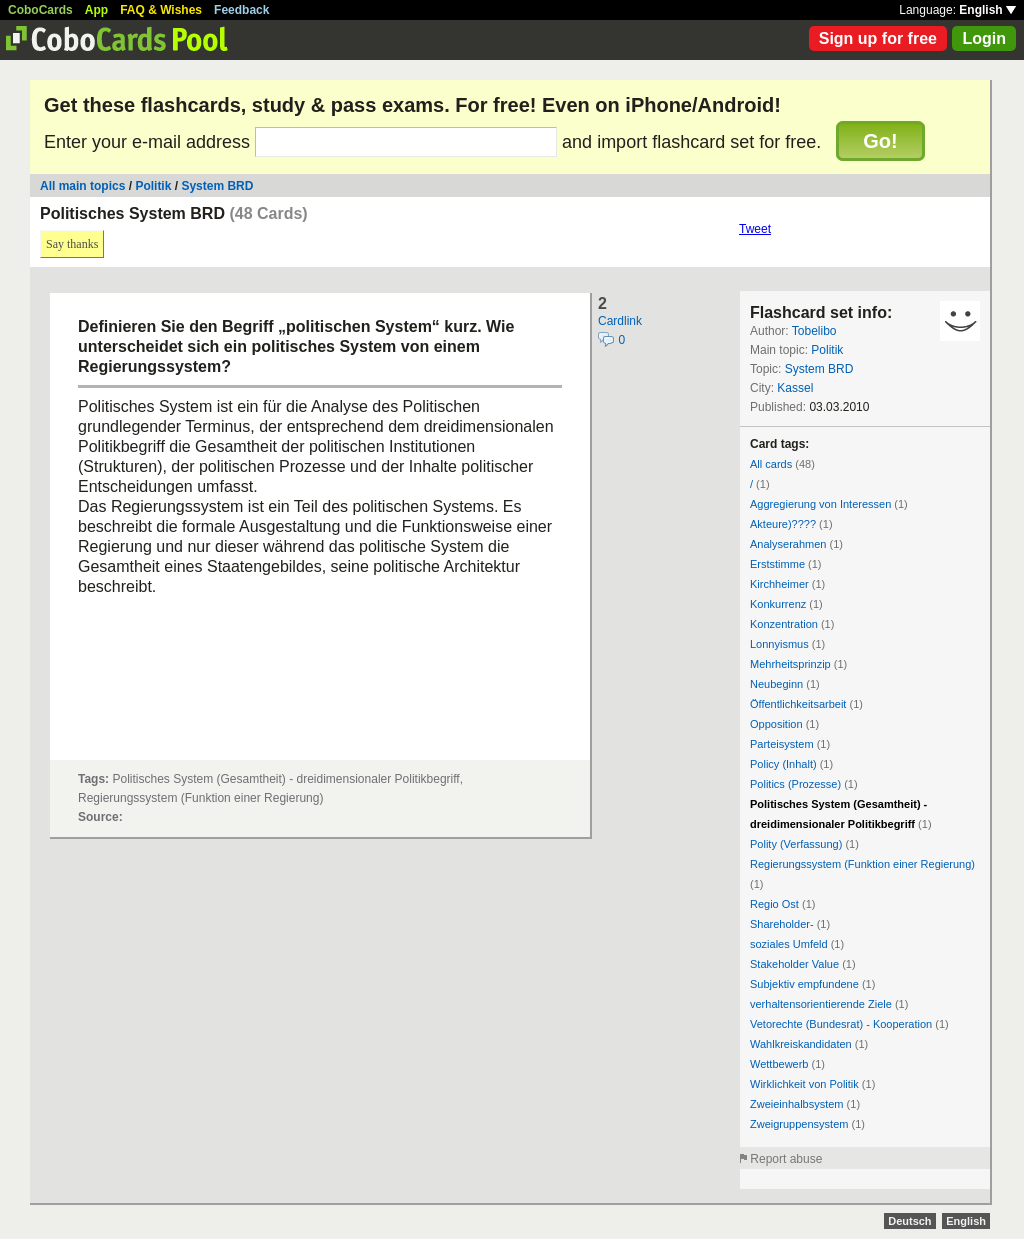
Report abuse (786, 1159)
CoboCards (40, 10)
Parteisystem (782, 744)
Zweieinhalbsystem (797, 1104)
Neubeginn (776, 684)
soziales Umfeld (789, 944)
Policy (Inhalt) (783, 764)
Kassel (795, 388)
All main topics (82, 186)
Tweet (755, 229)
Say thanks (72, 244)
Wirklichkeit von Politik (804, 1084)
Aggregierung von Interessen (820, 504)
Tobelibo (814, 331)
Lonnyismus (779, 644)
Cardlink (620, 321)
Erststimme (777, 564)
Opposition (776, 724)
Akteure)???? (783, 524)
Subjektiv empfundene (804, 984)
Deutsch (909, 1221)
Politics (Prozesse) (795, 784)
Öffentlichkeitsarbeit (798, 704)
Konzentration (784, 624)
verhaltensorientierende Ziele (821, 1004)
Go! (880, 141)
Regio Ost (774, 904)
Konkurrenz (778, 604)
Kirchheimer (779, 584)
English (987, 10)
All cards (771, 464)
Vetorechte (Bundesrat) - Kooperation (841, 1024)
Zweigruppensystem (799, 1124)
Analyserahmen (788, 544)
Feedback (241, 10)
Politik (153, 186)
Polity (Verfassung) (796, 844)
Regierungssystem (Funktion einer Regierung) (862, 864)
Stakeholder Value (794, 964)
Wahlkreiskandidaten (801, 1044)
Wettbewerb (779, 1064)
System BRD (217, 186)
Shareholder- (782, 924)
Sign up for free (878, 38)
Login (984, 38)
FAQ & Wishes (161, 10)
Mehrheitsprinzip (790, 664)
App (96, 10)
